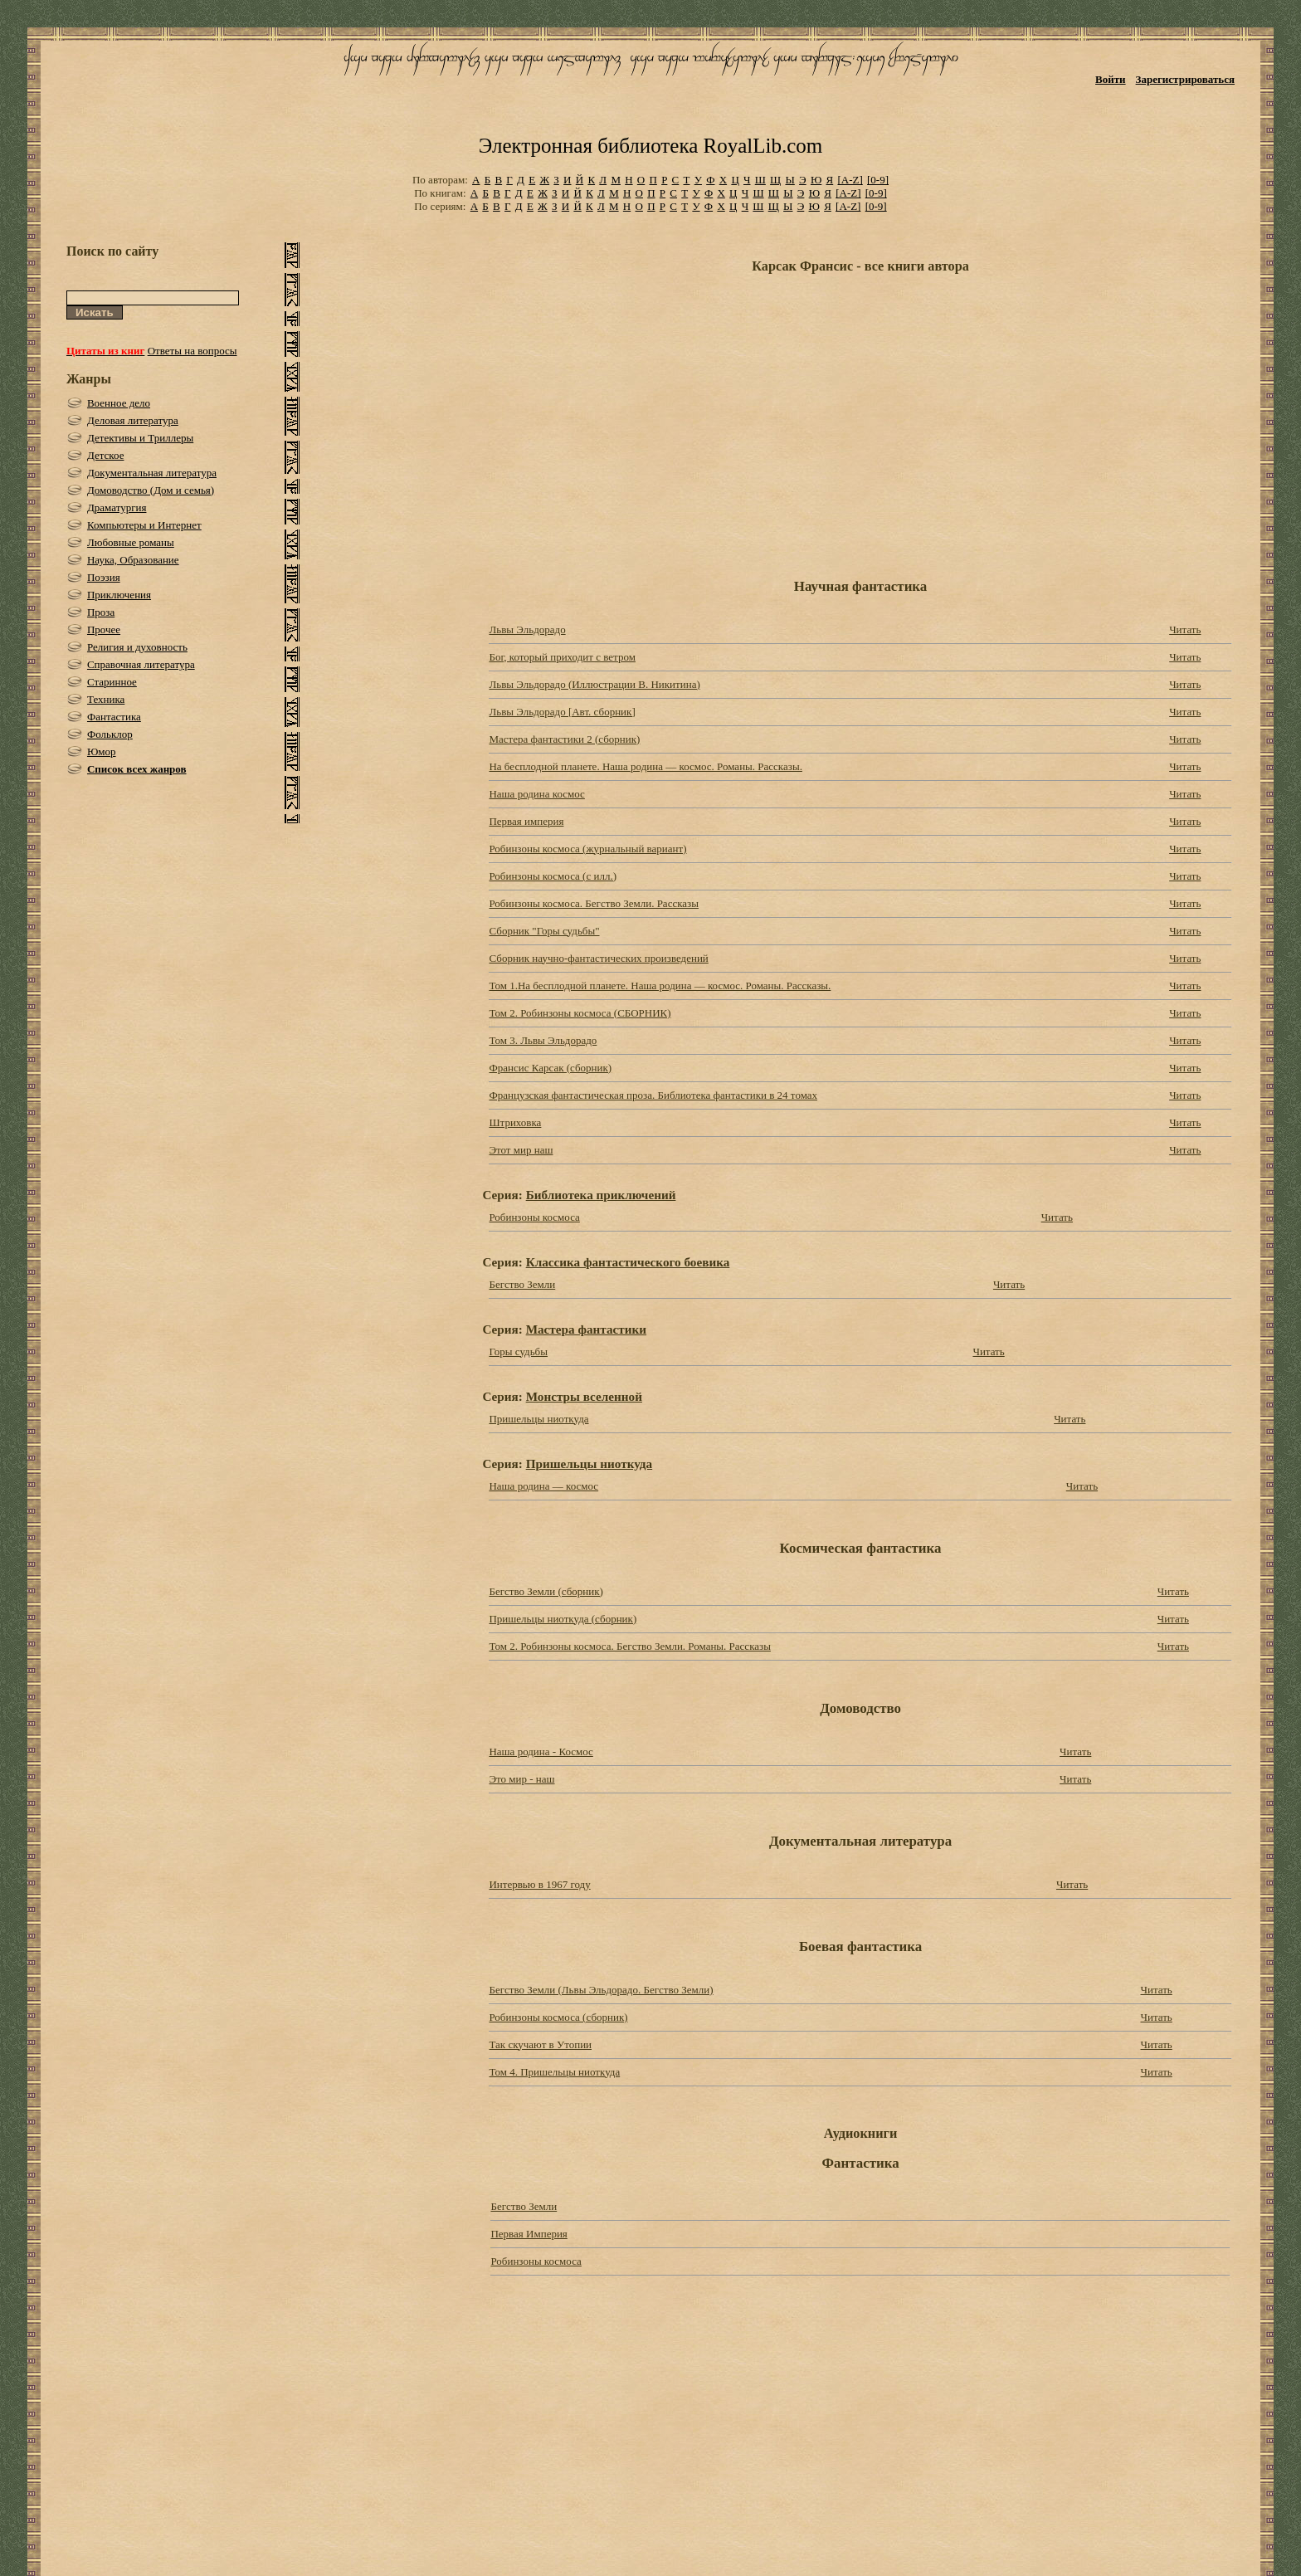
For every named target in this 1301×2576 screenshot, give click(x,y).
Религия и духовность (137, 647)
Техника (105, 699)
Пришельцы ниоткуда (538, 1418)
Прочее (103, 629)
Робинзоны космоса (534, 1217)
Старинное (112, 682)
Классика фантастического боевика (628, 1262)
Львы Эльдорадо (527, 629)
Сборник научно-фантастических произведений (598, 958)
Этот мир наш (521, 1150)
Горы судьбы (518, 1351)
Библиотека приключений (601, 1195)
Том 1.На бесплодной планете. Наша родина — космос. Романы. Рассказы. (660, 985)
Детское (105, 455)
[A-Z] (849, 179)
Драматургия (117, 507)
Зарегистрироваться (1185, 79)
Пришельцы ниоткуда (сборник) (562, 1618)
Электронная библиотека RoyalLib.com (650, 145)
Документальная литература (152, 472)
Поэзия (103, 577)
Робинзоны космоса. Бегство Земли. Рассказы (594, 903)
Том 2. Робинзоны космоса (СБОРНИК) (579, 1013)
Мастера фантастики (586, 1329)
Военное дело (118, 403)
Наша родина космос (536, 794)
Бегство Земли (522, 1284)
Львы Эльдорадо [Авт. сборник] (562, 711)
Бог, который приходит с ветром (562, 657)
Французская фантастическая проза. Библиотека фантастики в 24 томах (653, 1095)
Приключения (119, 594)
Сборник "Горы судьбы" (544, 931)
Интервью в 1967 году (539, 1884)
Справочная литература (141, 664)
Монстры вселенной (584, 1396)
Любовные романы (130, 542)
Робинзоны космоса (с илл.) (552, 876)
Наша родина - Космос (540, 1751)
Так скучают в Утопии (540, 2044)
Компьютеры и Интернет (144, 525)
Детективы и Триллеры (140, 438)
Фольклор (110, 734)
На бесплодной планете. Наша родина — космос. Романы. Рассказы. (645, 766)
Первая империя (526, 821)
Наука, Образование (133, 560)
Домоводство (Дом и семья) (150, 490)
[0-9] (878, 179)
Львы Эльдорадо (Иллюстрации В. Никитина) (594, 684)
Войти (1110, 79)
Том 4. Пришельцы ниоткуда (554, 2072)
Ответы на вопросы (192, 350)
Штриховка (515, 1122)
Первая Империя (528, 2233)
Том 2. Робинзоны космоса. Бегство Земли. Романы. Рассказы (629, 1646)
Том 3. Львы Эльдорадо (543, 1040)
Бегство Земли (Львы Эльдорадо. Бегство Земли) (601, 1989)
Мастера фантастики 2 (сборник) (564, 739)
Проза (101, 612)
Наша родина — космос (543, 1486)
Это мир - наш (521, 1779)
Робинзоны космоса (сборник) (558, 2017)
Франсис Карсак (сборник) (550, 1067)
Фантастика (114, 716)
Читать (1185, 629)
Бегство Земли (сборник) (545, 1591)
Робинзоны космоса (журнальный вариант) (587, 848)
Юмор (101, 751)
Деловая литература (132, 420)
